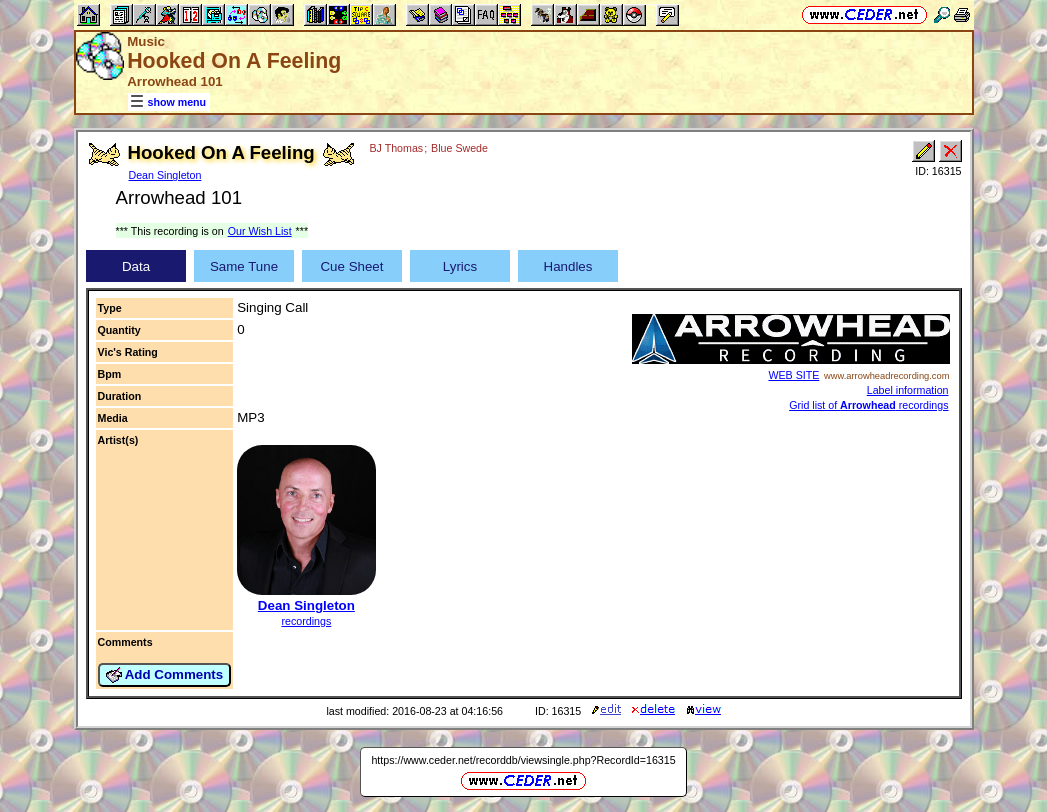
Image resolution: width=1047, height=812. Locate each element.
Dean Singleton (165, 175)
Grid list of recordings (868, 405)
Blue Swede (459, 148)
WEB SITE (793, 375)
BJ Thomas (396, 148)
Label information (908, 390)
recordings (306, 621)
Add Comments (165, 675)
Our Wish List (260, 231)
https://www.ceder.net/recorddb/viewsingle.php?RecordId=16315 (523, 760)
